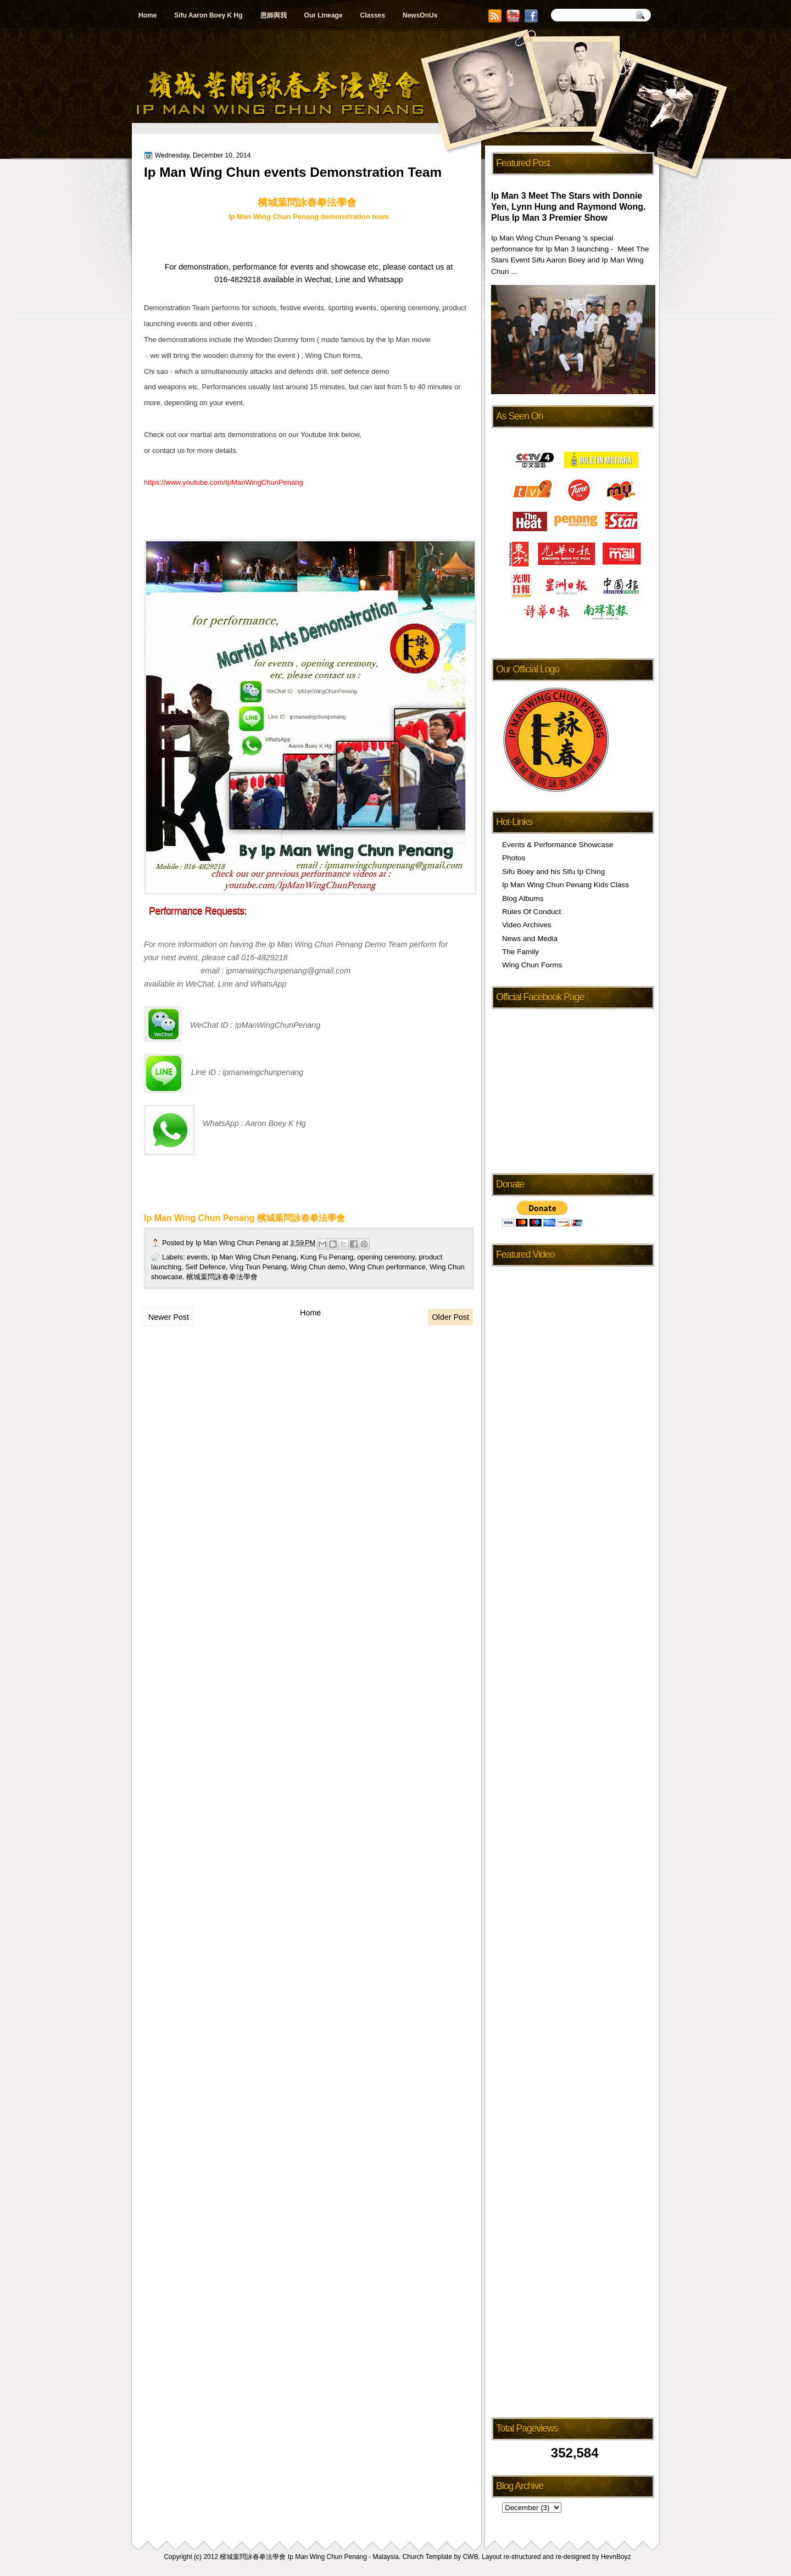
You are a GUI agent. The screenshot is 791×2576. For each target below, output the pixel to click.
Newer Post (168, 1317)
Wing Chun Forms (532, 965)
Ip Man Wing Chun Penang (239, 1243)
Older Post (450, 1317)
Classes (372, 15)
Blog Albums (522, 898)
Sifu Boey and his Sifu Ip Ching (553, 871)
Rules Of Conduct (531, 912)
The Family (520, 952)
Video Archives (527, 925)
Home (147, 15)
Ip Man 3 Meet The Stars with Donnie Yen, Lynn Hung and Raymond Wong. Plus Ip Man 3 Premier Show (568, 207)
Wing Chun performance (387, 1267)
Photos (513, 858)
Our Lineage (323, 15)
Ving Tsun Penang (258, 1267)
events (197, 1257)
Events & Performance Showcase (557, 845)
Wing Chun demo (318, 1267)
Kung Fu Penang (327, 1257)
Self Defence (205, 1267)
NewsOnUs (420, 15)
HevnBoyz (616, 2557)
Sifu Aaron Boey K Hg (208, 15)
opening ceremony (386, 1257)
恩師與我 (273, 15)
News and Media (530, 938)
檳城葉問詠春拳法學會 (222, 1277)
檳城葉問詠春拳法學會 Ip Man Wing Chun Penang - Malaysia (309, 2557)
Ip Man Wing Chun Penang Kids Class (565, 885)
